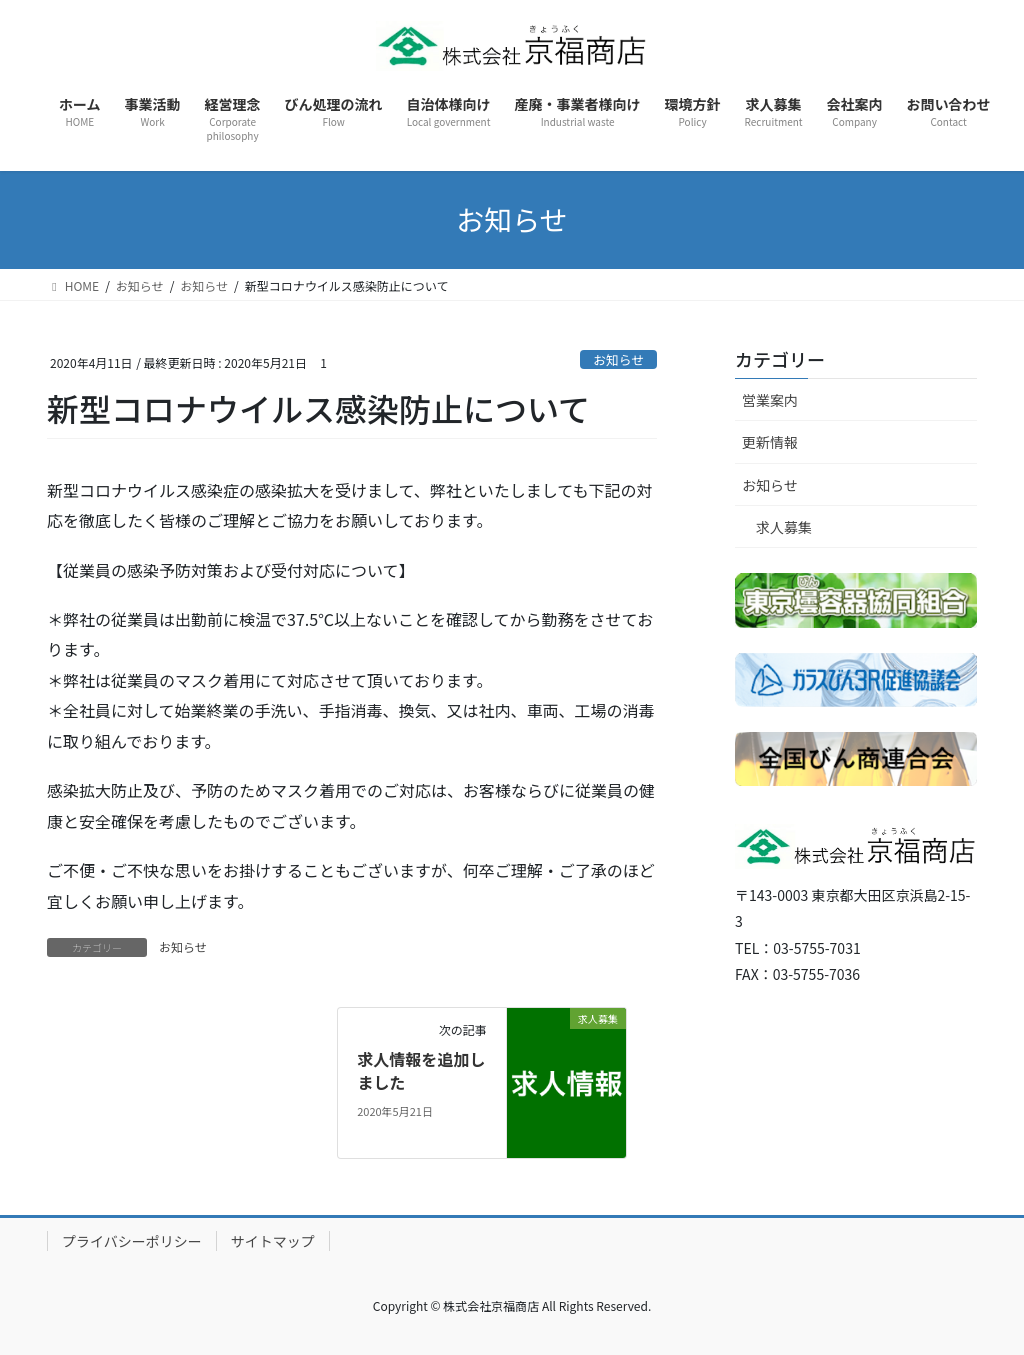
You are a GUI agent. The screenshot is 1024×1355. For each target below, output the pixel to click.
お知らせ (618, 359)
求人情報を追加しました (421, 1070)
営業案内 (770, 400)
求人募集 (784, 527)
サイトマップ (273, 1241)
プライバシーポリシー (132, 1241)
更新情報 (770, 442)
